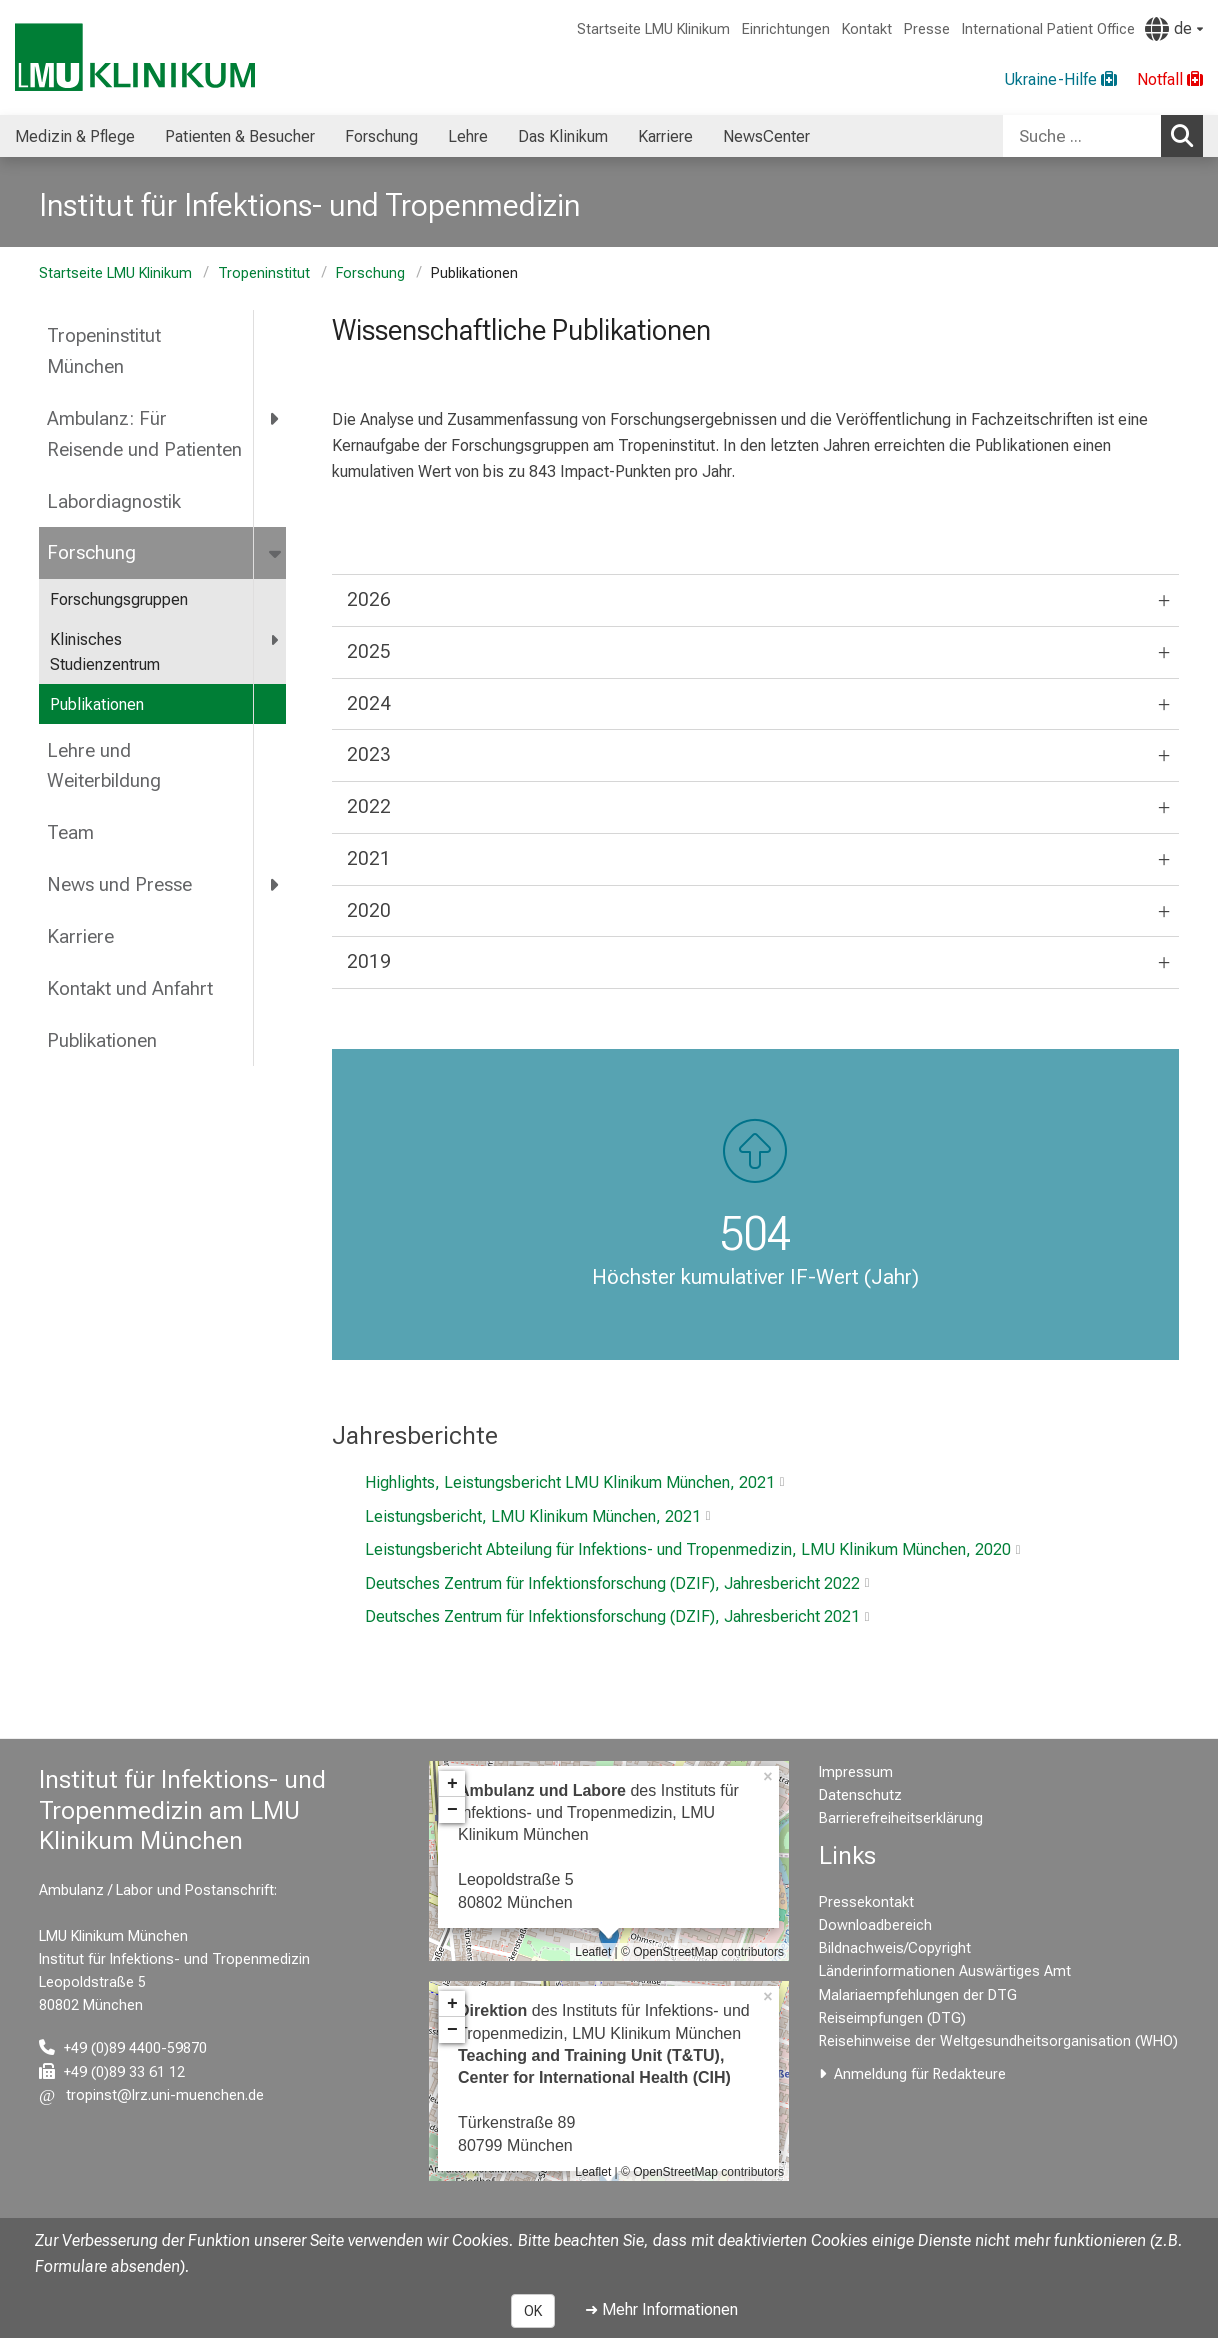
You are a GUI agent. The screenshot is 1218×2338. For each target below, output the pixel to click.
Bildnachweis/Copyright (895, 1948)
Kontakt (867, 29)
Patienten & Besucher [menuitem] (240, 136)
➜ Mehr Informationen (661, 2309)
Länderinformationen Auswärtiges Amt (945, 1971)
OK (533, 2311)
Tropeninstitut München (104, 351)
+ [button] (452, 1784)
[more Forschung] (276, 553)
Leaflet (593, 1952)
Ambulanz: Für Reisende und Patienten (144, 434)
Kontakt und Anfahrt (130, 988)
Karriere (80, 936)
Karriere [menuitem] (665, 136)
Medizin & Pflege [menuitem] (75, 136)
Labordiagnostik (114, 501)
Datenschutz (860, 1795)
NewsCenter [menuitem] (766, 136)
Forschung (370, 273)
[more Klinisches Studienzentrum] (275, 640)
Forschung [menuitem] (381, 136)
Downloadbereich (875, 1925)
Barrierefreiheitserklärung (901, 1818)
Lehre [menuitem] (468, 136)
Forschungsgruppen (119, 599)
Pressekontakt (866, 1902)
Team (70, 832)
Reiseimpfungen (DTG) (892, 2018)
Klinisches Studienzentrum (105, 652)
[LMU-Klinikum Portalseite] (135, 57)
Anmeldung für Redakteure (920, 2074)
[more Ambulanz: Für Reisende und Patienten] (275, 418)
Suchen (1187, 135)
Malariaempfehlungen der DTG (918, 1995)
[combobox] (1103, 136)
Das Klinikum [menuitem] (563, 136)
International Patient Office (1048, 29)
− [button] (452, 1810)
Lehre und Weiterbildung (104, 766)
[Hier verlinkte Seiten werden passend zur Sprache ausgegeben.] (1174, 29)
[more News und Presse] (275, 885)
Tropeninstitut (264, 273)
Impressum (856, 1772)
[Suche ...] (1082, 136)
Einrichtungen (786, 29)
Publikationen (97, 704)
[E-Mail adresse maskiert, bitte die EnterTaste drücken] (151, 2095)
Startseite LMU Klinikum (653, 29)
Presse (927, 29)
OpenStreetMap (675, 1952)
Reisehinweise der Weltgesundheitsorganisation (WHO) (998, 2041)
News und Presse (119, 884)
